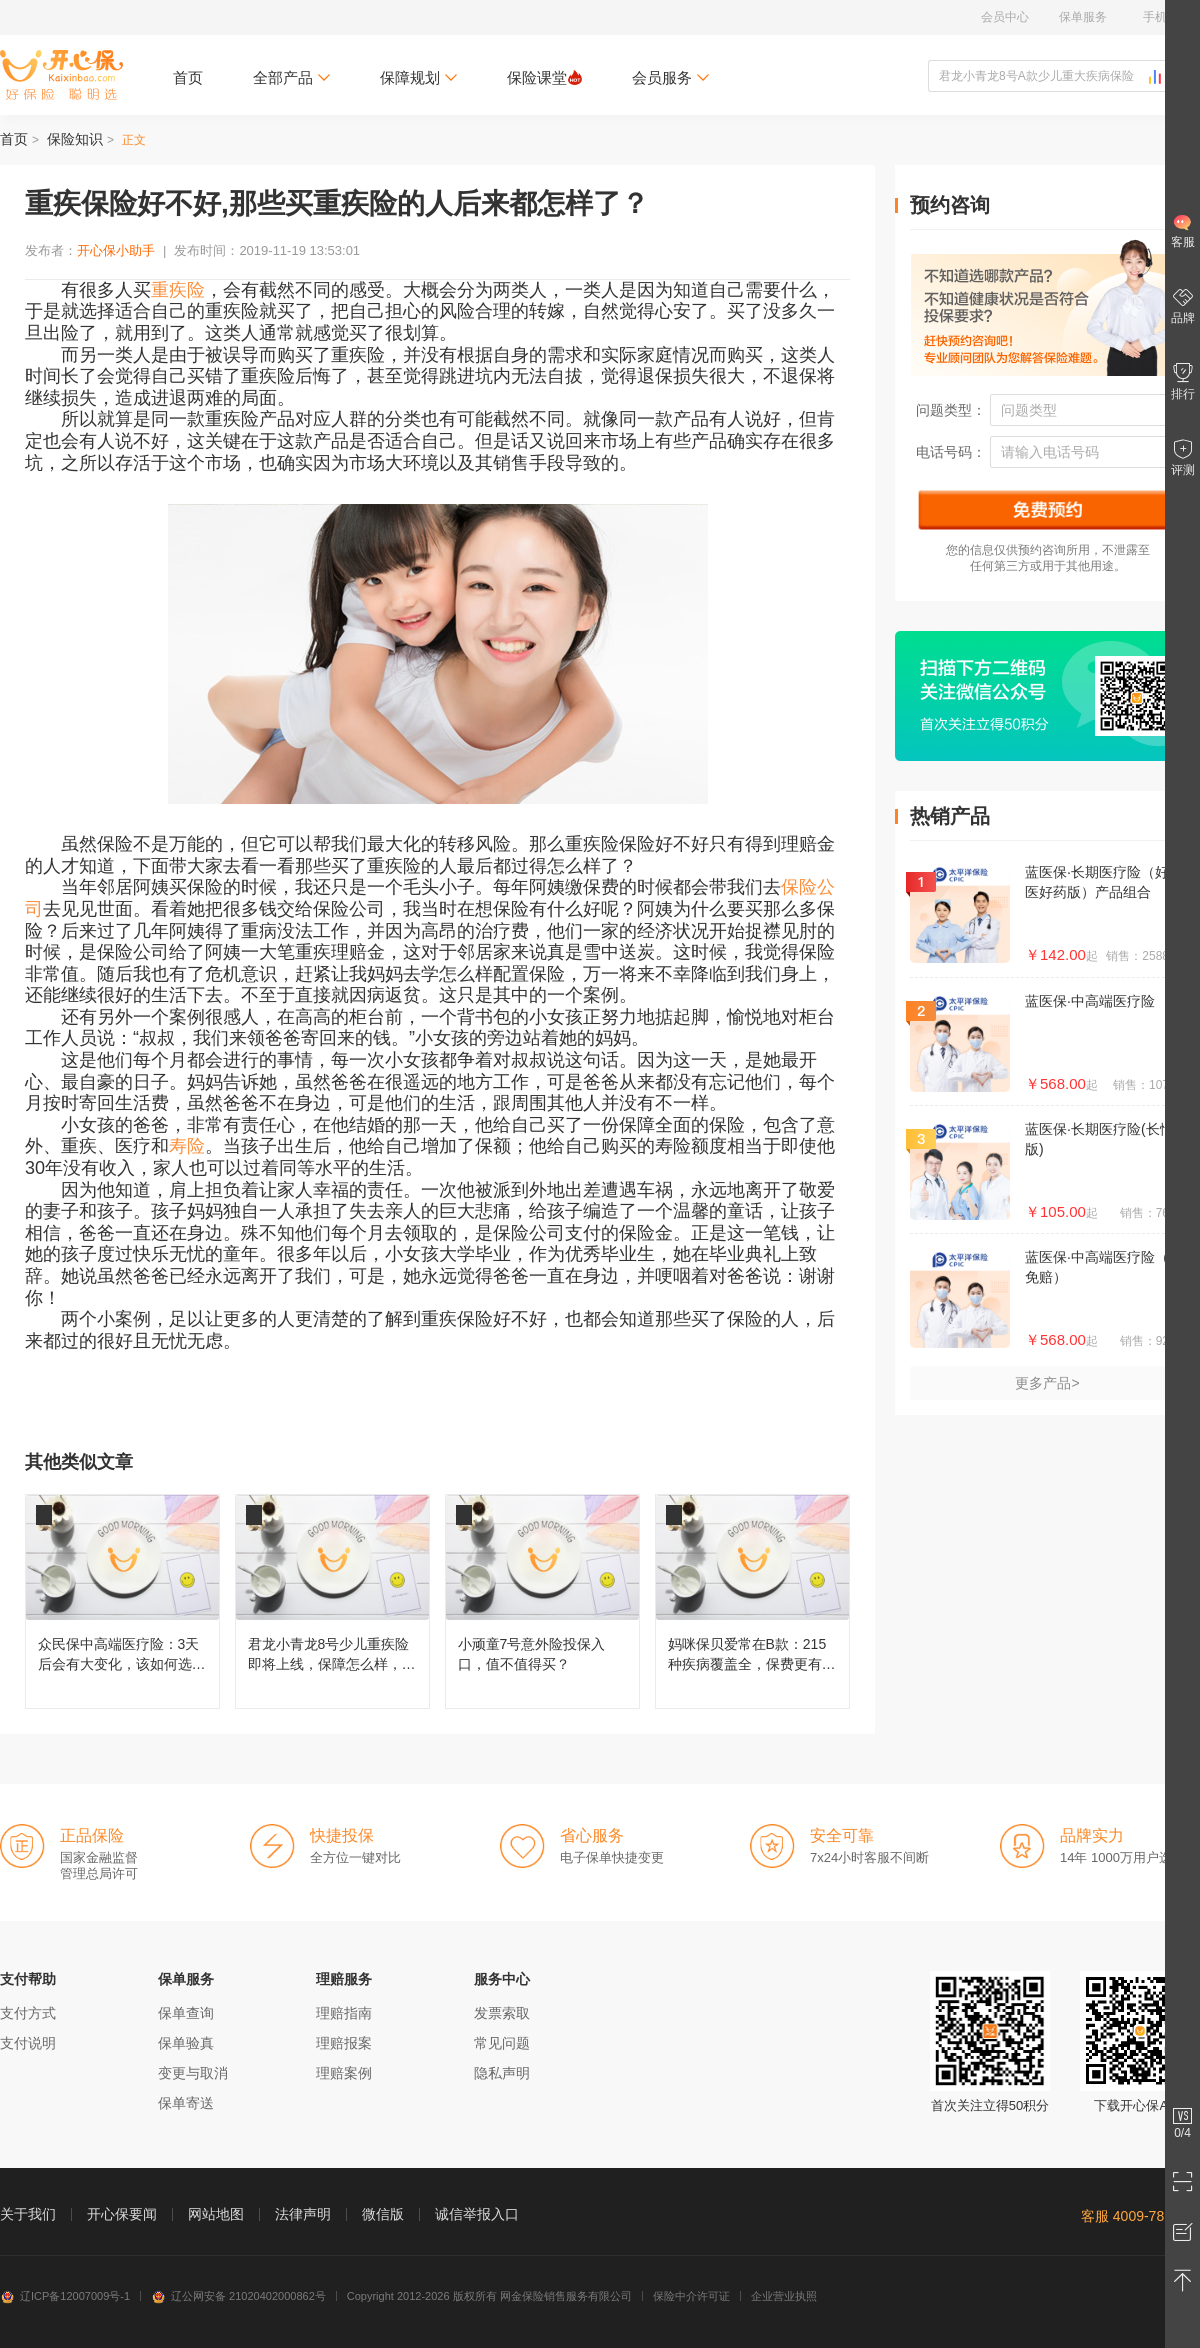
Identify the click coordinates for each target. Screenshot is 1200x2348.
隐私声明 (502, 2073)
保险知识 (75, 139)
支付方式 (28, 2013)
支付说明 (28, 2043)
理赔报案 (344, 2043)
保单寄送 (186, 2103)
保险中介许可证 (691, 2296)
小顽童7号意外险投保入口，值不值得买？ (542, 1601)
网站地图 (216, 2214)
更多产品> (1047, 1383)
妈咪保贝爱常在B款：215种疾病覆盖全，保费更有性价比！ (752, 1601)
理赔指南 (344, 2013)
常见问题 (502, 2043)
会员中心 (1005, 17)
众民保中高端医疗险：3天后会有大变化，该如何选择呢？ (122, 1601)
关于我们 (28, 2214)
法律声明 (303, 2214)
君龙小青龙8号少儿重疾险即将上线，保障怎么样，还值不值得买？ (332, 1601)
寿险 (187, 1146)
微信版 (383, 2214)
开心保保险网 (61, 75)
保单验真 (186, 2043)
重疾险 (178, 290)
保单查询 (186, 2013)
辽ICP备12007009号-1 (65, 2296)
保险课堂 (544, 77)
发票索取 (502, 2013)
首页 (188, 77)
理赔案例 (344, 2073)
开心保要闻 (122, 2214)
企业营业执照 (784, 2296)
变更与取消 (193, 2073)
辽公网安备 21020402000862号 (238, 2296)
